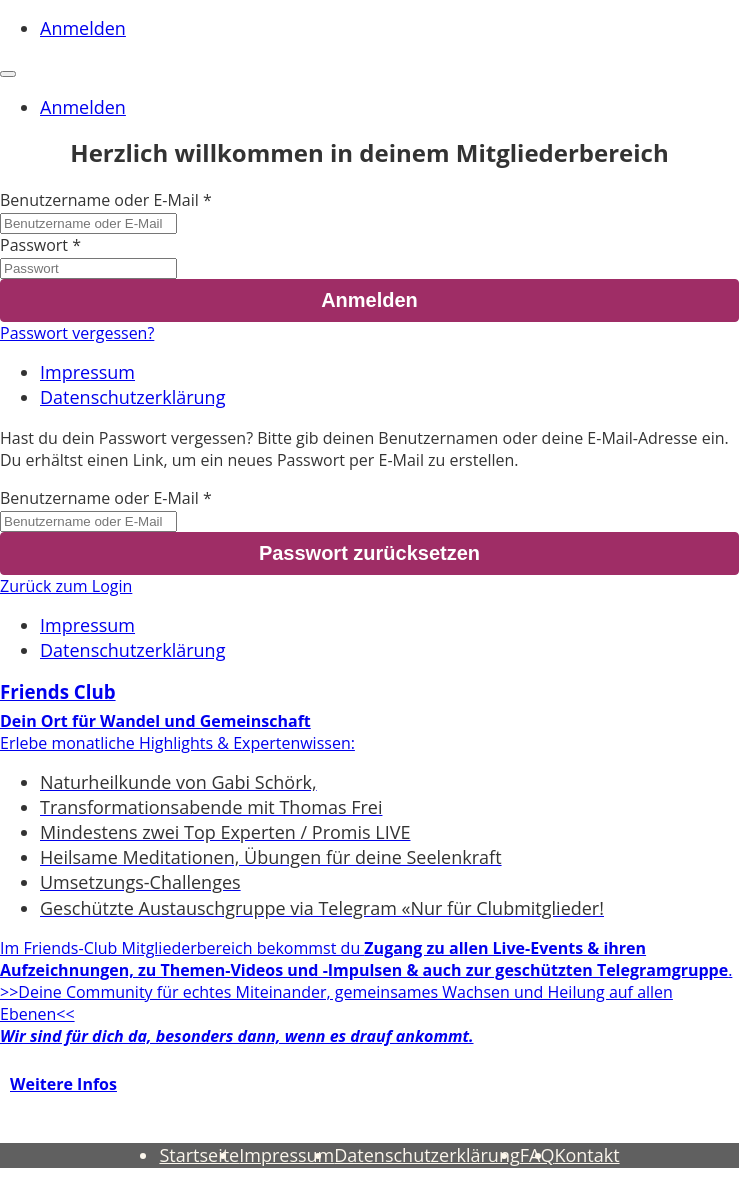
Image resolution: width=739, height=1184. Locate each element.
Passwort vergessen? (77, 333)
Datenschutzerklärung (132, 397)
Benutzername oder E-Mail (99, 200)
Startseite (199, 1155)
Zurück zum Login (66, 586)
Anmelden (83, 28)
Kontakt (586, 1155)
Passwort (34, 245)
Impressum (87, 372)
